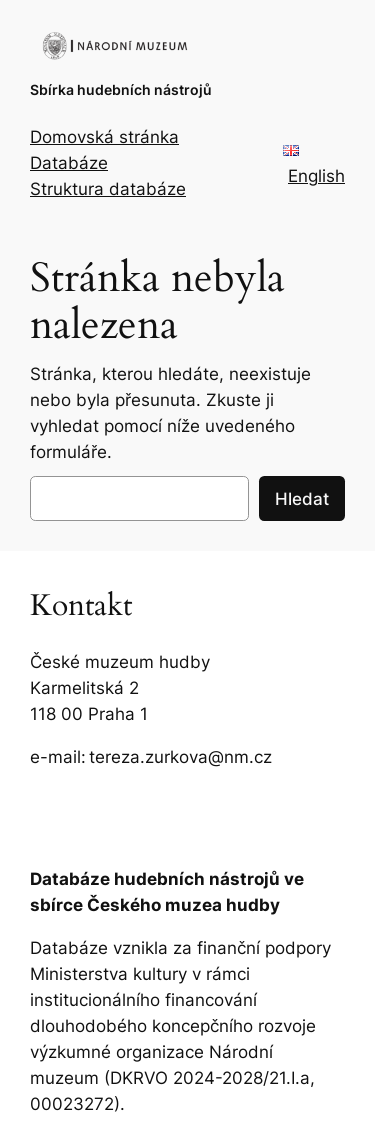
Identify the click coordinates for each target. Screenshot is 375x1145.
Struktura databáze (108, 189)
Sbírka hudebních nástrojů (121, 89)
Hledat (302, 499)
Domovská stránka (104, 137)
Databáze (69, 163)
